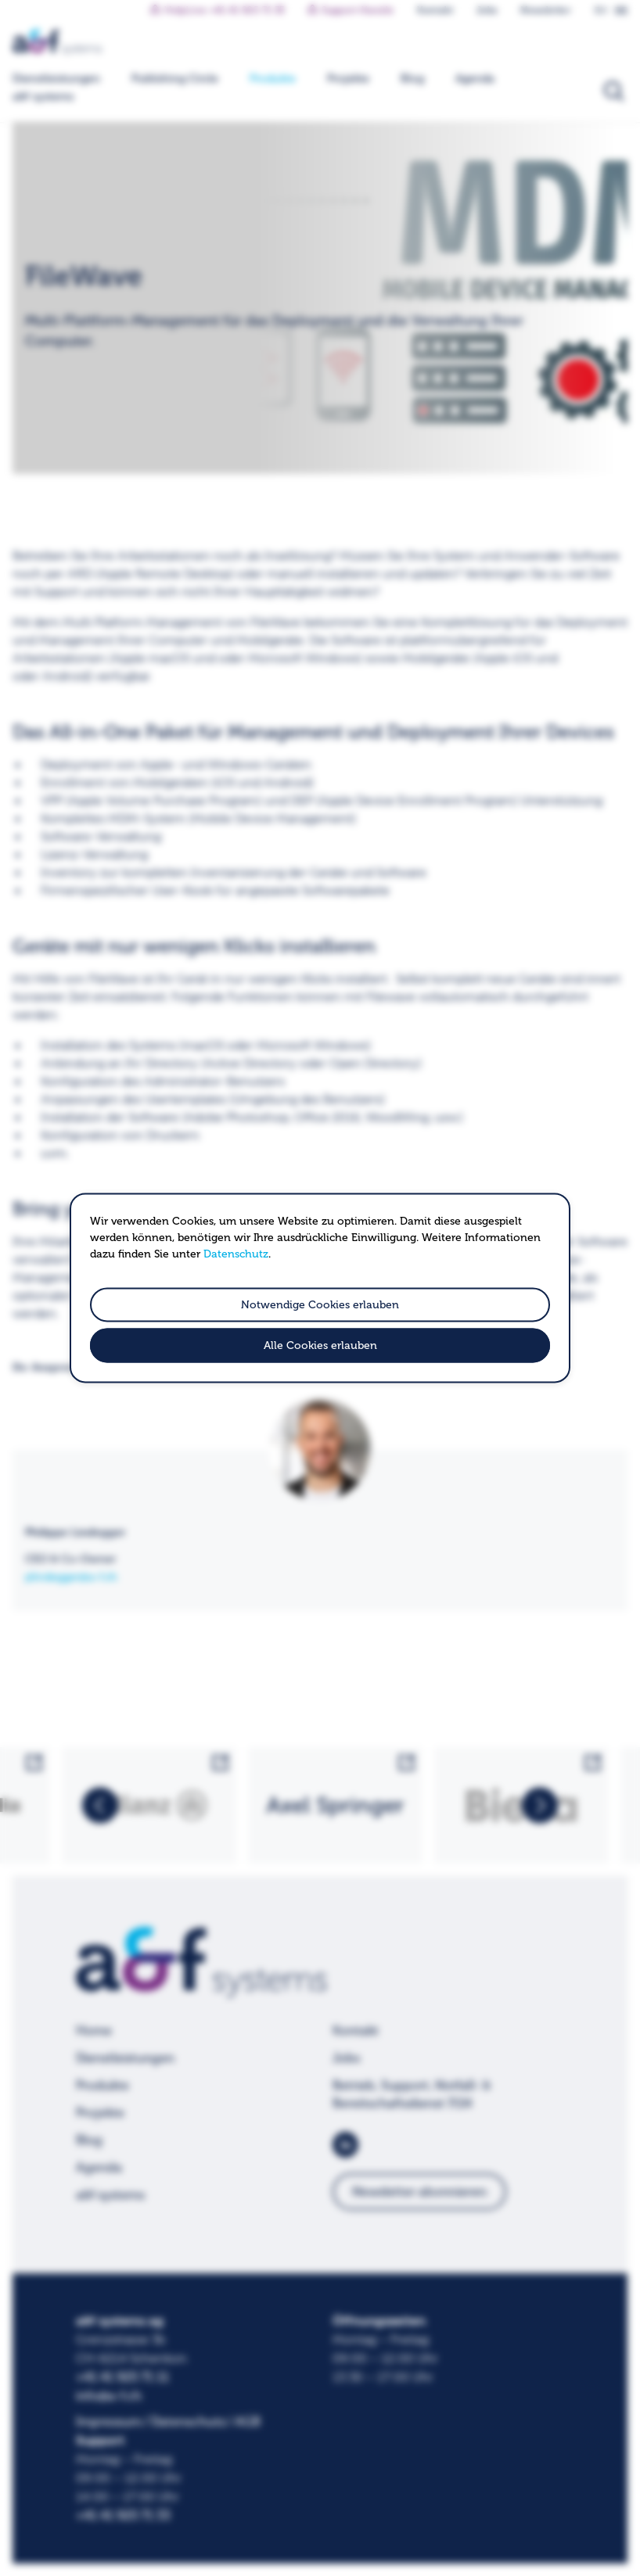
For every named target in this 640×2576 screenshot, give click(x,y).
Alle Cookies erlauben (320, 1346)
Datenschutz (235, 1254)
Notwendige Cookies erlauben (320, 1304)
